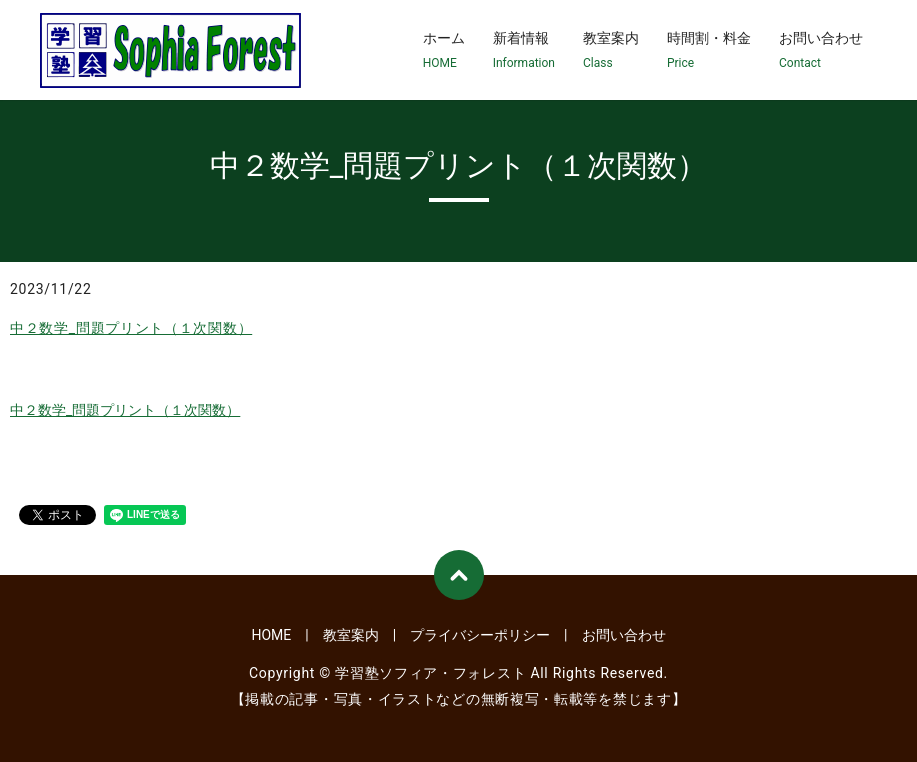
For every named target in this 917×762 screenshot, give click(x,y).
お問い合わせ (821, 51)
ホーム (444, 51)
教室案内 (611, 51)
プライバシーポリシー (480, 635)
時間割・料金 (709, 51)
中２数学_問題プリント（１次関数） (131, 328)
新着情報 (524, 51)
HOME (271, 635)
